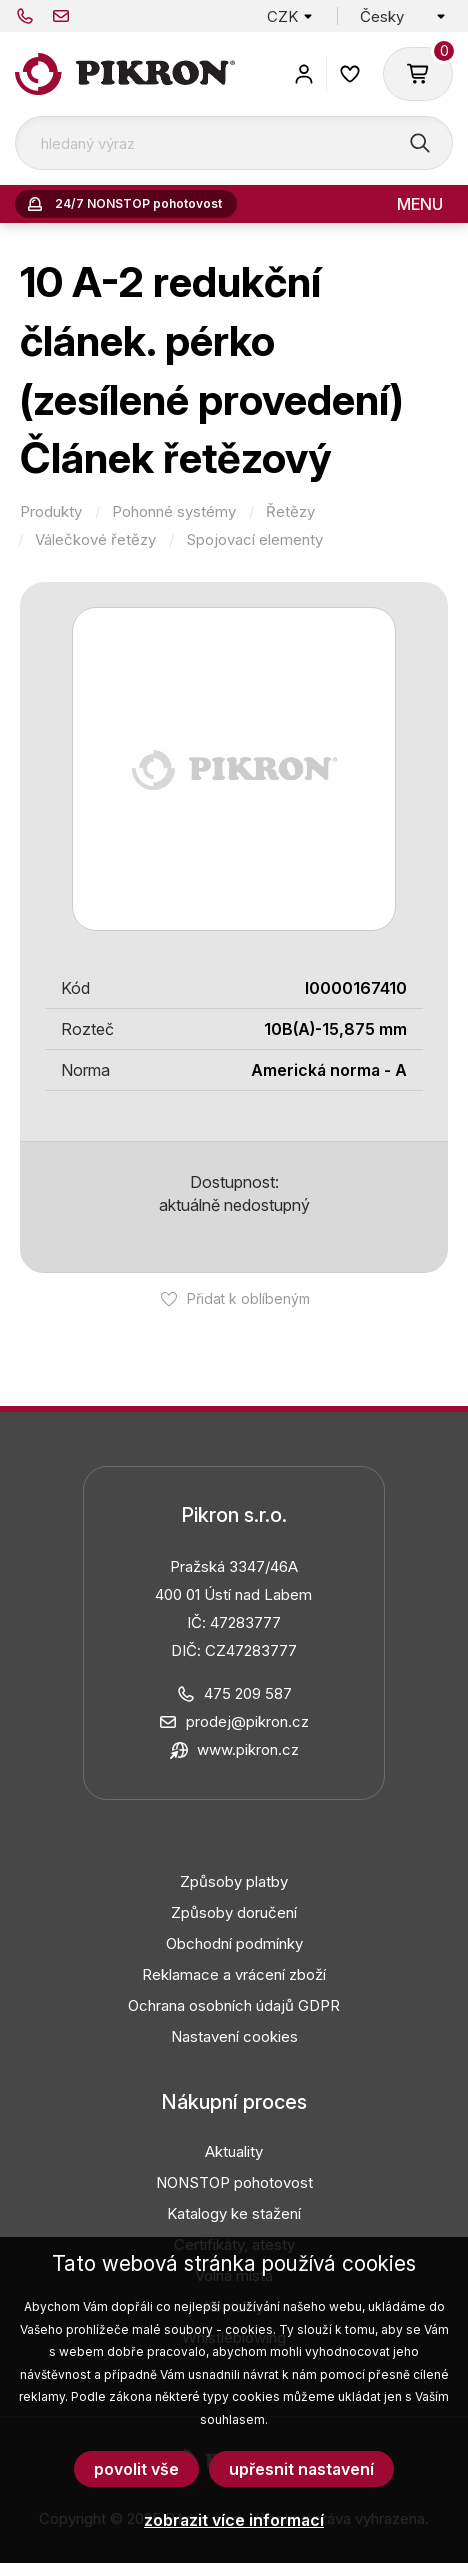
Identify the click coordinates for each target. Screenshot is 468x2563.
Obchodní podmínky (234, 1943)
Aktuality (234, 2151)
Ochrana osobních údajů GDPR (234, 2005)
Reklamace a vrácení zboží (234, 1974)
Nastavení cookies (234, 2036)
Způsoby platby (234, 1881)
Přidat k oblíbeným (248, 1298)
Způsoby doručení (234, 1912)
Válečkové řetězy (95, 540)
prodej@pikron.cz (61, 16)
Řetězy (290, 512)
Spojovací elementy (254, 540)
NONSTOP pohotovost (234, 2182)
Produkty (51, 512)
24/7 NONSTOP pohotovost (138, 203)
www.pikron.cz (248, 1749)
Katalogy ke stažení (234, 2213)
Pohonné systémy (174, 512)
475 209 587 (25, 16)
